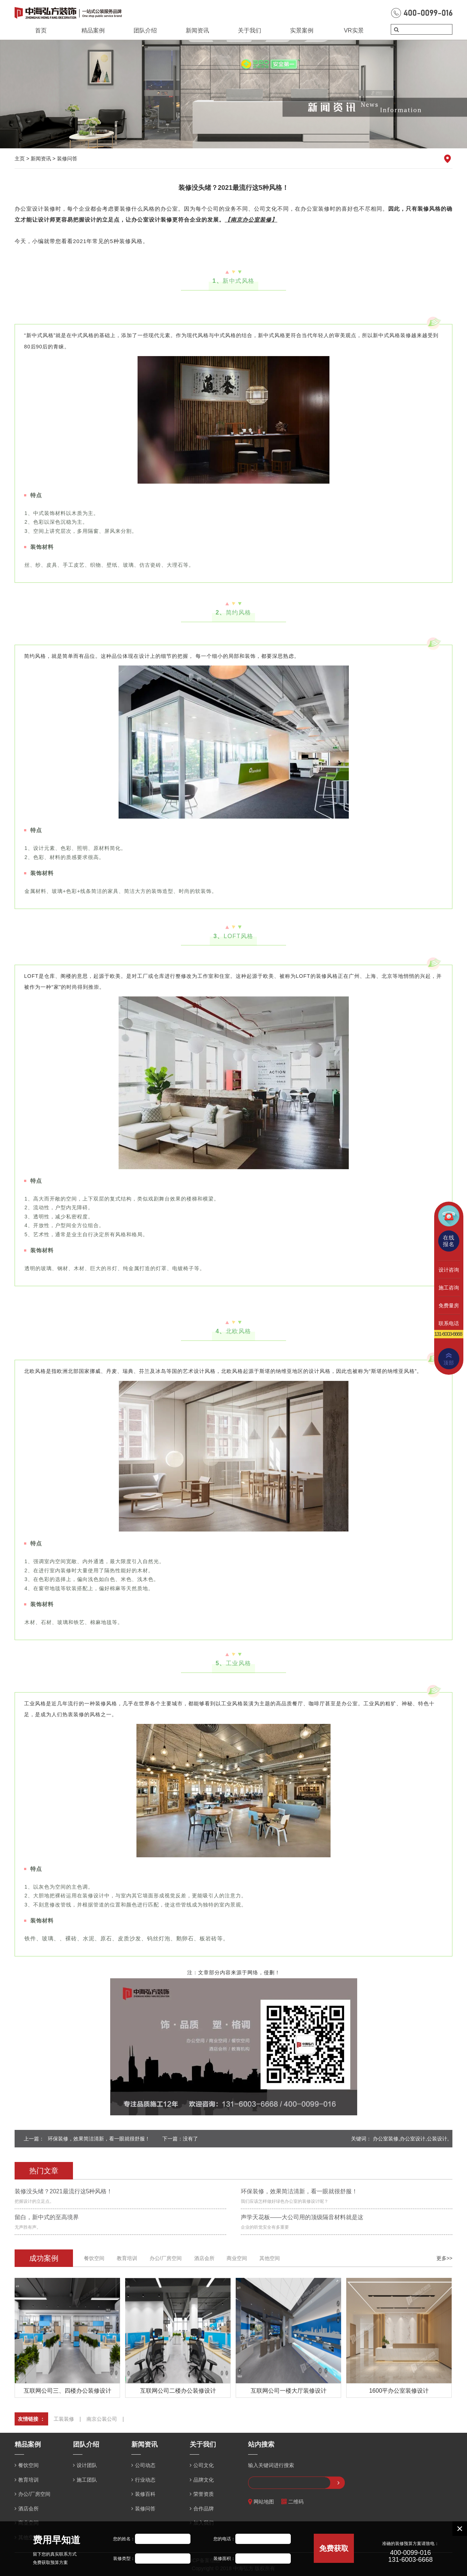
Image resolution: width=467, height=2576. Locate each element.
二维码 (292, 2502)
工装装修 (64, 2419)
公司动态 (145, 2465)
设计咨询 (449, 1270)
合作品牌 (203, 2508)
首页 (41, 30)
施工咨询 (449, 1288)
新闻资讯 (197, 30)
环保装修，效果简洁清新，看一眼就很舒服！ (99, 2139)
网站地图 (261, 2502)
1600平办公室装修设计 (399, 2391)
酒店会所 (204, 2258)
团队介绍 (145, 30)
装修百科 (145, 2494)
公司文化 (203, 2465)
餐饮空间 (94, 2258)
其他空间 (269, 2258)
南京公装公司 (101, 2419)
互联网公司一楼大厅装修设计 (289, 2391)
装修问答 (67, 158)
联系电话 (449, 1323)
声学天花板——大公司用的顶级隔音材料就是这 (302, 2217)
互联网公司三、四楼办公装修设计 (67, 2391)
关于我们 (249, 30)
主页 (20, 158)
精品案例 (93, 30)
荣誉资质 (203, 2494)
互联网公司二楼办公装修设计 (178, 2391)
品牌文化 (203, 2480)
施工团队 (87, 2480)
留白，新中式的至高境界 (47, 2217)
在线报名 (449, 1240)
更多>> (444, 2258)
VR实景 (353, 30)
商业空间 (237, 2258)
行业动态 (145, 2480)
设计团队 (87, 2465)
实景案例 (301, 30)
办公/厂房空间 (166, 2258)
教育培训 (127, 2258)
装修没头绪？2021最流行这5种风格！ (64, 2191)
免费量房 (449, 1305)
